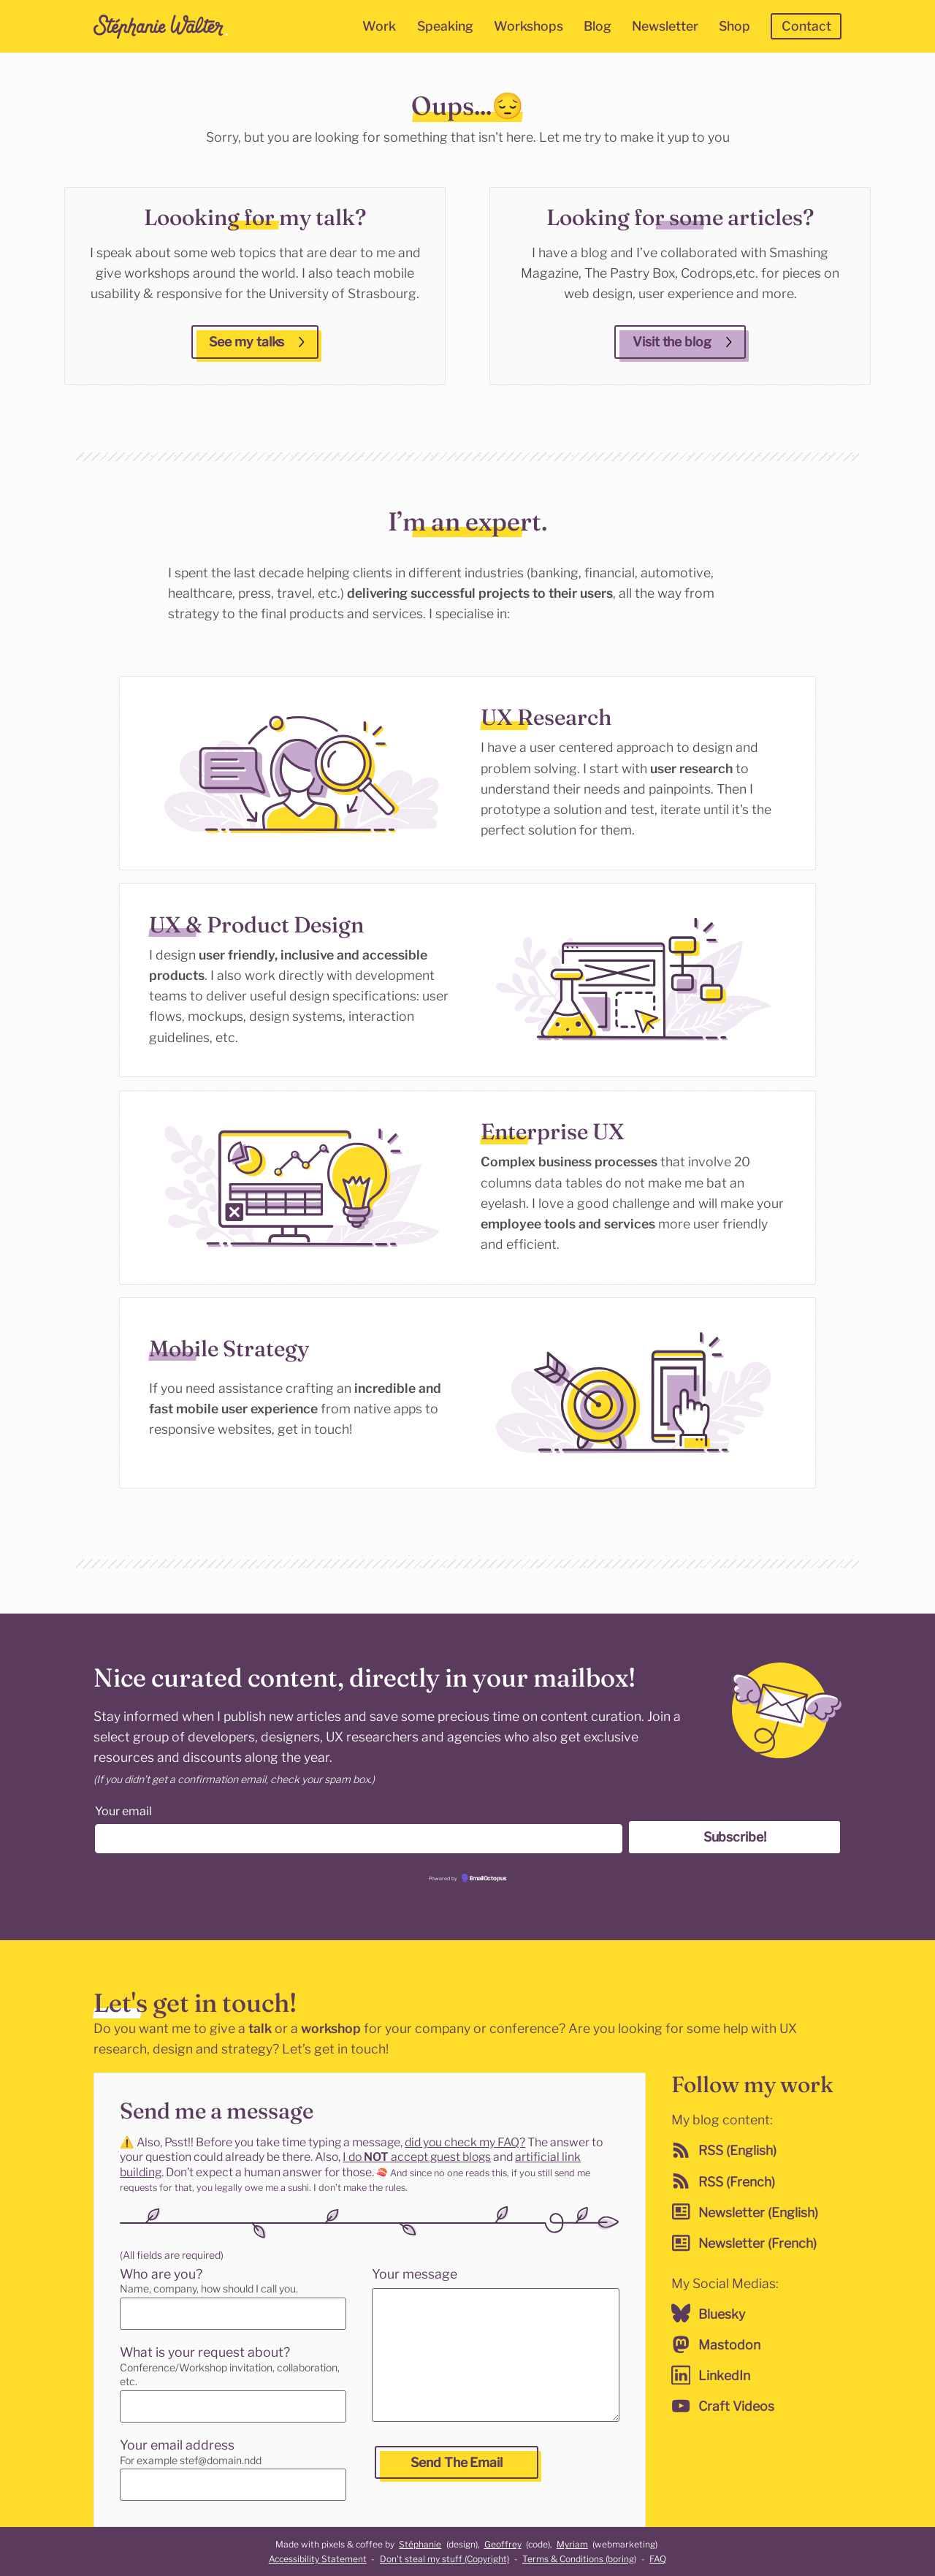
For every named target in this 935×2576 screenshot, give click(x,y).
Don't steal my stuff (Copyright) (444, 2558)
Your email (123, 1811)
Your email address (177, 2444)
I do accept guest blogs (417, 2157)
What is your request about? (205, 2352)
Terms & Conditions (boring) (579, 2558)
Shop (734, 26)
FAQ (657, 2558)
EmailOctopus (487, 1879)
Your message (412, 2273)
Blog (597, 26)
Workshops (528, 26)
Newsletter (665, 26)
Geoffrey (503, 2544)
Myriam (572, 2544)
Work (379, 26)
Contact (806, 26)
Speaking (445, 26)
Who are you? (161, 2273)
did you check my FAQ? (465, 2142)
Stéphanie (420, 2544)
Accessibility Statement (318, 2558)
